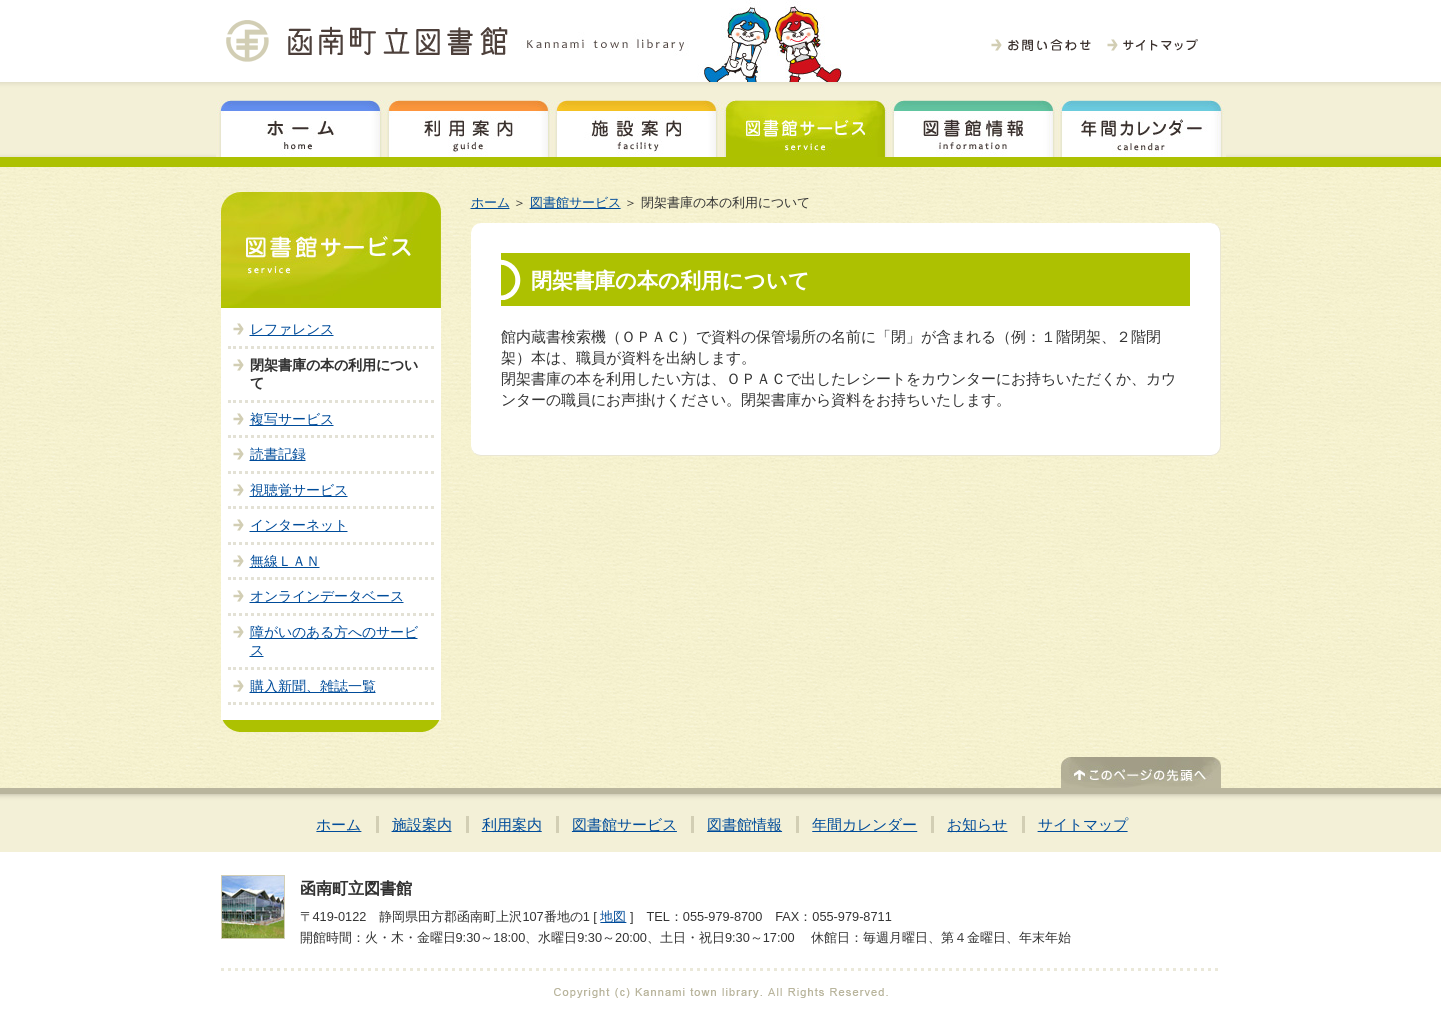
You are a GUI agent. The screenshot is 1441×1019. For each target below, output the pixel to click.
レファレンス (292, 329)
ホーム (300, 126)
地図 (613, 916)
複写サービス (292, 419)
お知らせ (977, 824)
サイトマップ (1083, 824)
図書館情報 (973, 126)
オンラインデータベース (327, 596)
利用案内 (468, 126)
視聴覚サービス (299, 490)
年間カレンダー (1141, 126)
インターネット (299, 525)
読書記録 (278, 454)
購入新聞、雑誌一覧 (313, 686)
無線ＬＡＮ (285, 561)
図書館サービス (805, 126)
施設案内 (636, 126)
